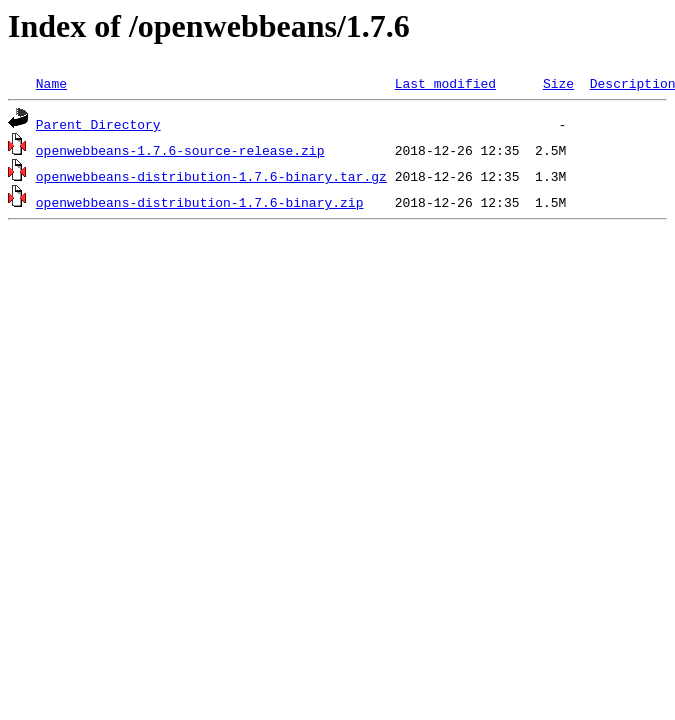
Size (558, 83)
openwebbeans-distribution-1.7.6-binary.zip (200, 202)
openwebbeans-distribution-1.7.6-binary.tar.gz (211, 176)
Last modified (445, 83)
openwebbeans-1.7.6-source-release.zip (180, 150)
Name (51, 83)
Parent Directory (98, 124)
